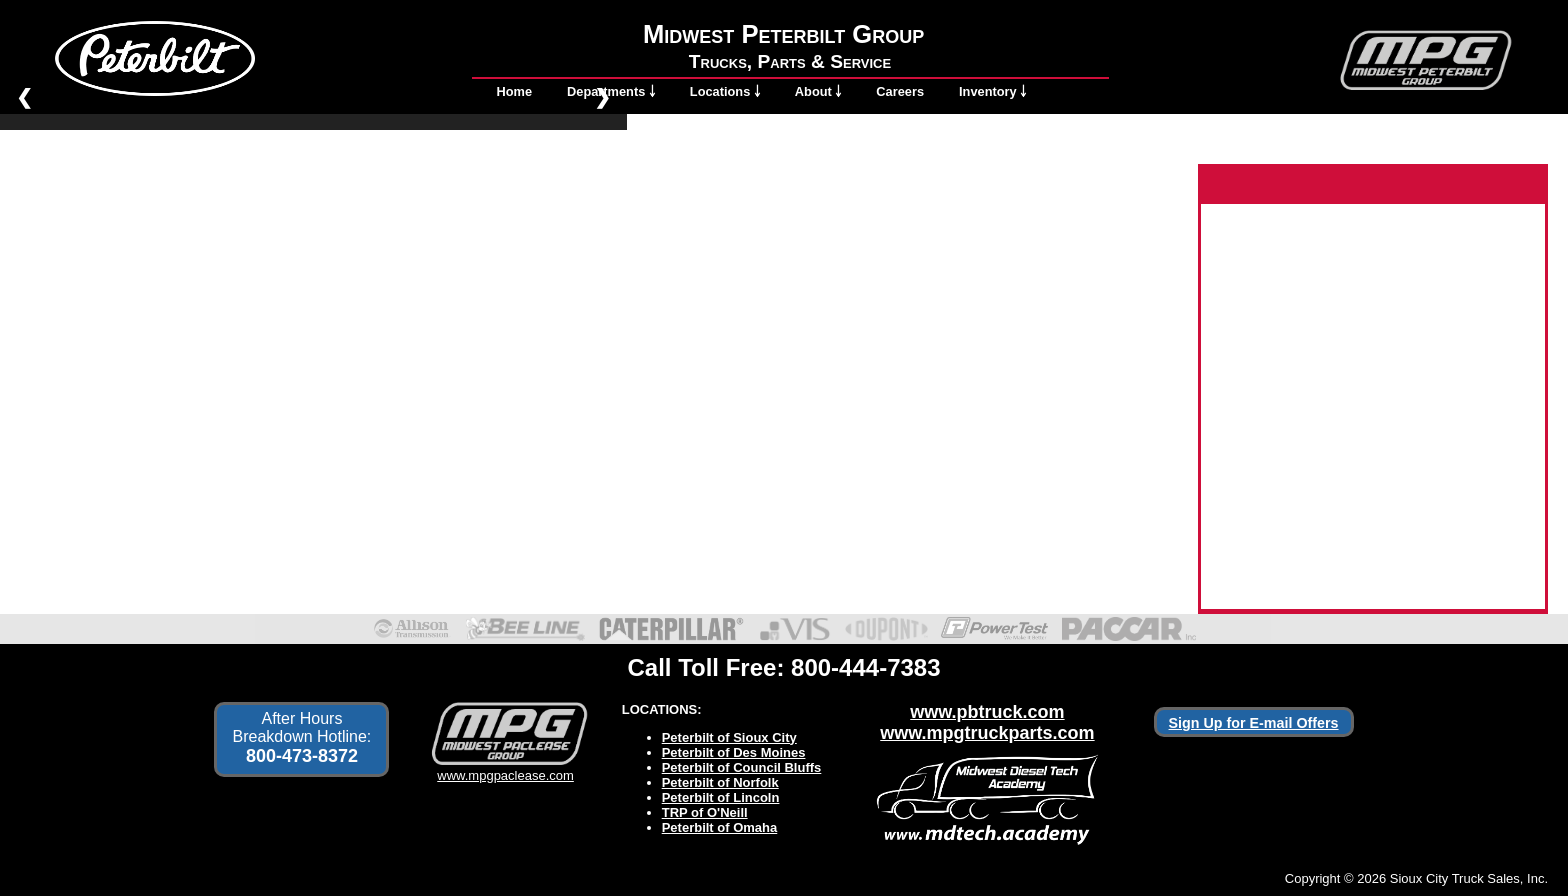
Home (515, 91)
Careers (900, 91)
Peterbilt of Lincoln (721, 797)
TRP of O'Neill (705, 812)
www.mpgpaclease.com (505, 768)
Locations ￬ (725, 91)
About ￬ (818, 91)
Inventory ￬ (992, 91)
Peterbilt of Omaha (720, 827)
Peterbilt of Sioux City (729, 737)
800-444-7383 (865, 667)
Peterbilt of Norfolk (720, 782)
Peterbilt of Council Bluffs (742, 767)
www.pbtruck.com (987, 712)
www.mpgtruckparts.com (987, 733)
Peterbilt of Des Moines (734, 752)
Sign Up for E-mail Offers (1254, 723)
